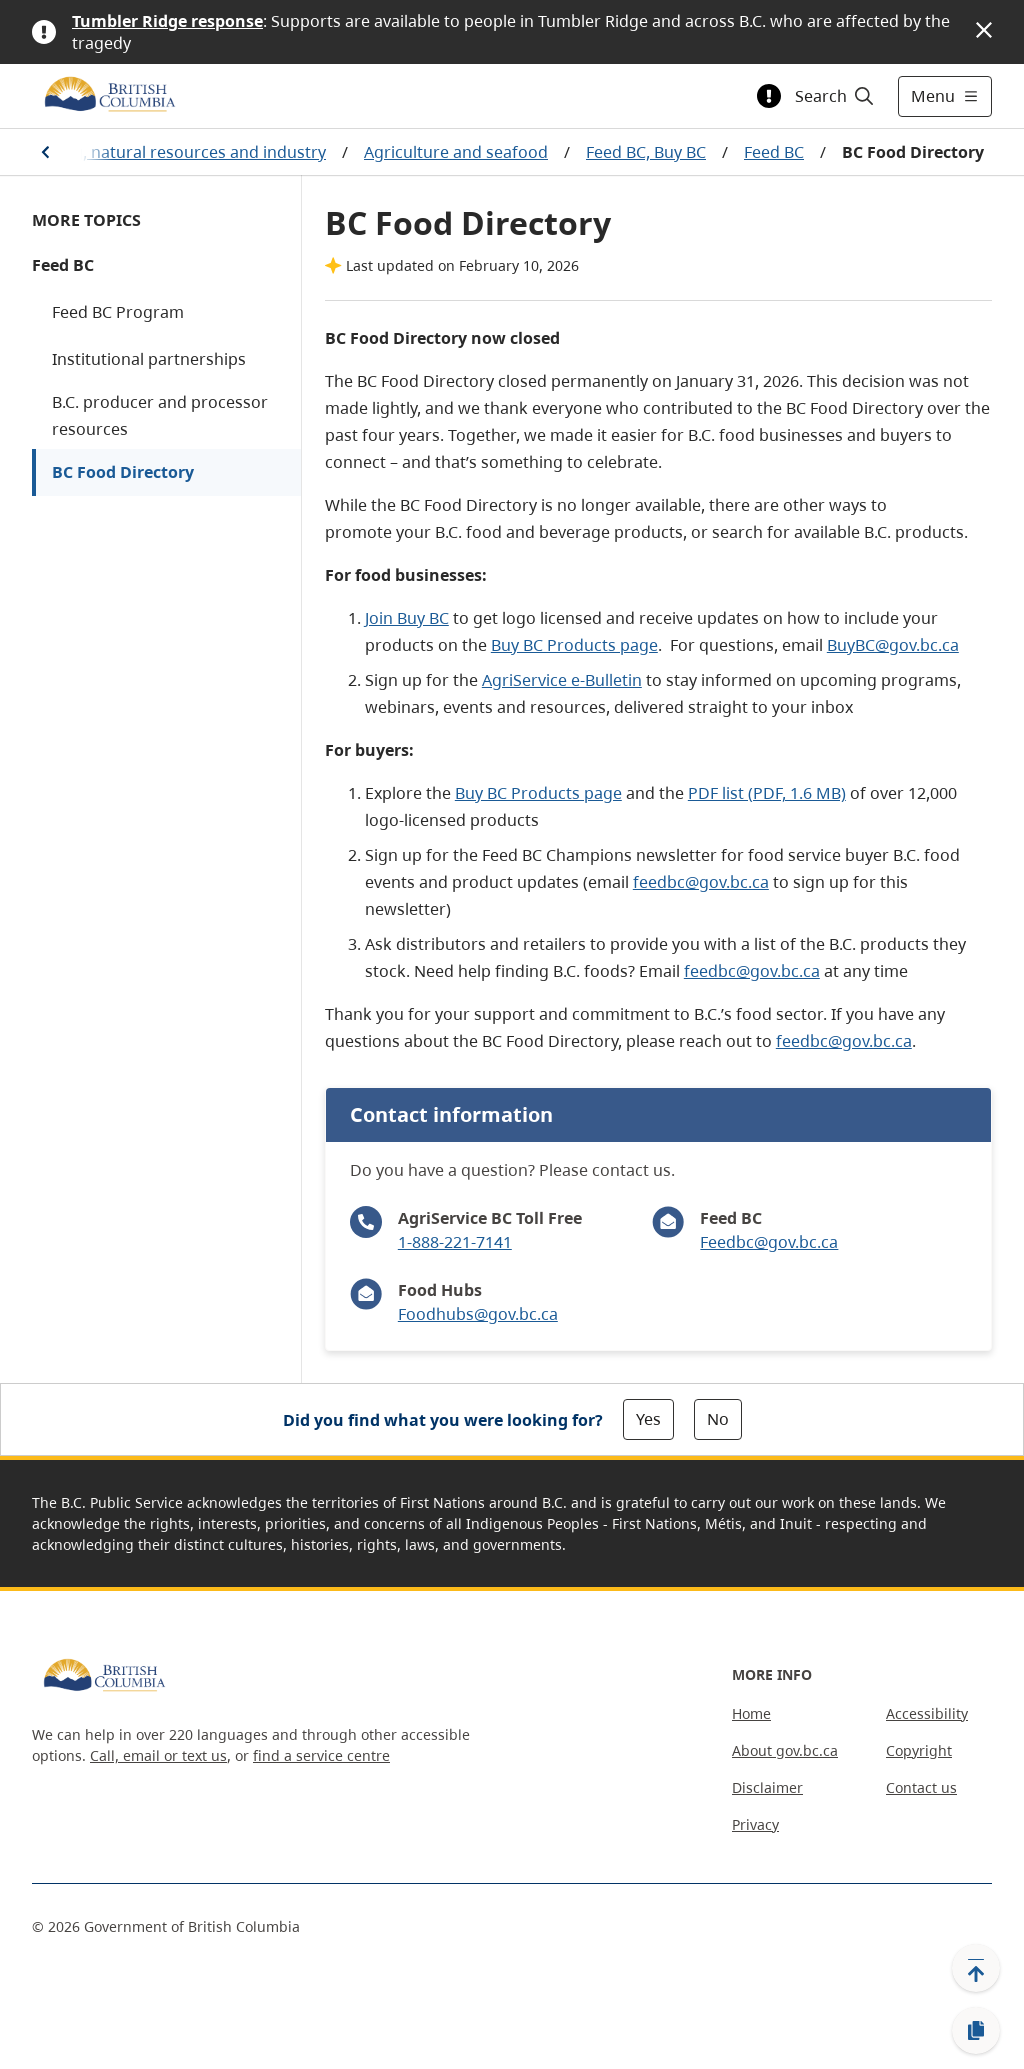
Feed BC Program (118, 312)
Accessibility (927, 1713)
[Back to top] (976, 1968)
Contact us (921, 1787)
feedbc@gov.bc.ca (701, 882)
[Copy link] (976, 2031)
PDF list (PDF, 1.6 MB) (767, 793)
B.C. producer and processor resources (160, 415)
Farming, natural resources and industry (173, 152)
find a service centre (321, 1755)
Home (751, 1713)
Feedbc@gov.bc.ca (769, 1242)
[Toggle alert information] (769, 96)
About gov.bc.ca (785, 1750)
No (718, 1419)
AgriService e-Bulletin (562, 680)
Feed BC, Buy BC (646, 152)
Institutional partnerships (149, 359)
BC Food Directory (123, 472)
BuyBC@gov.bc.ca (893, 645)
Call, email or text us (158, 1755)
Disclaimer (767, 1787)
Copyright (919, 1750)
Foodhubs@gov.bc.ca (478, 1314)
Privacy (755, 1824)
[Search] (835, 96)
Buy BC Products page (574, 645)
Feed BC (774, 152)
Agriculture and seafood (456, 152)
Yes (648, 1419)
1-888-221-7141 (455, 1242)
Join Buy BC (407, 618)
